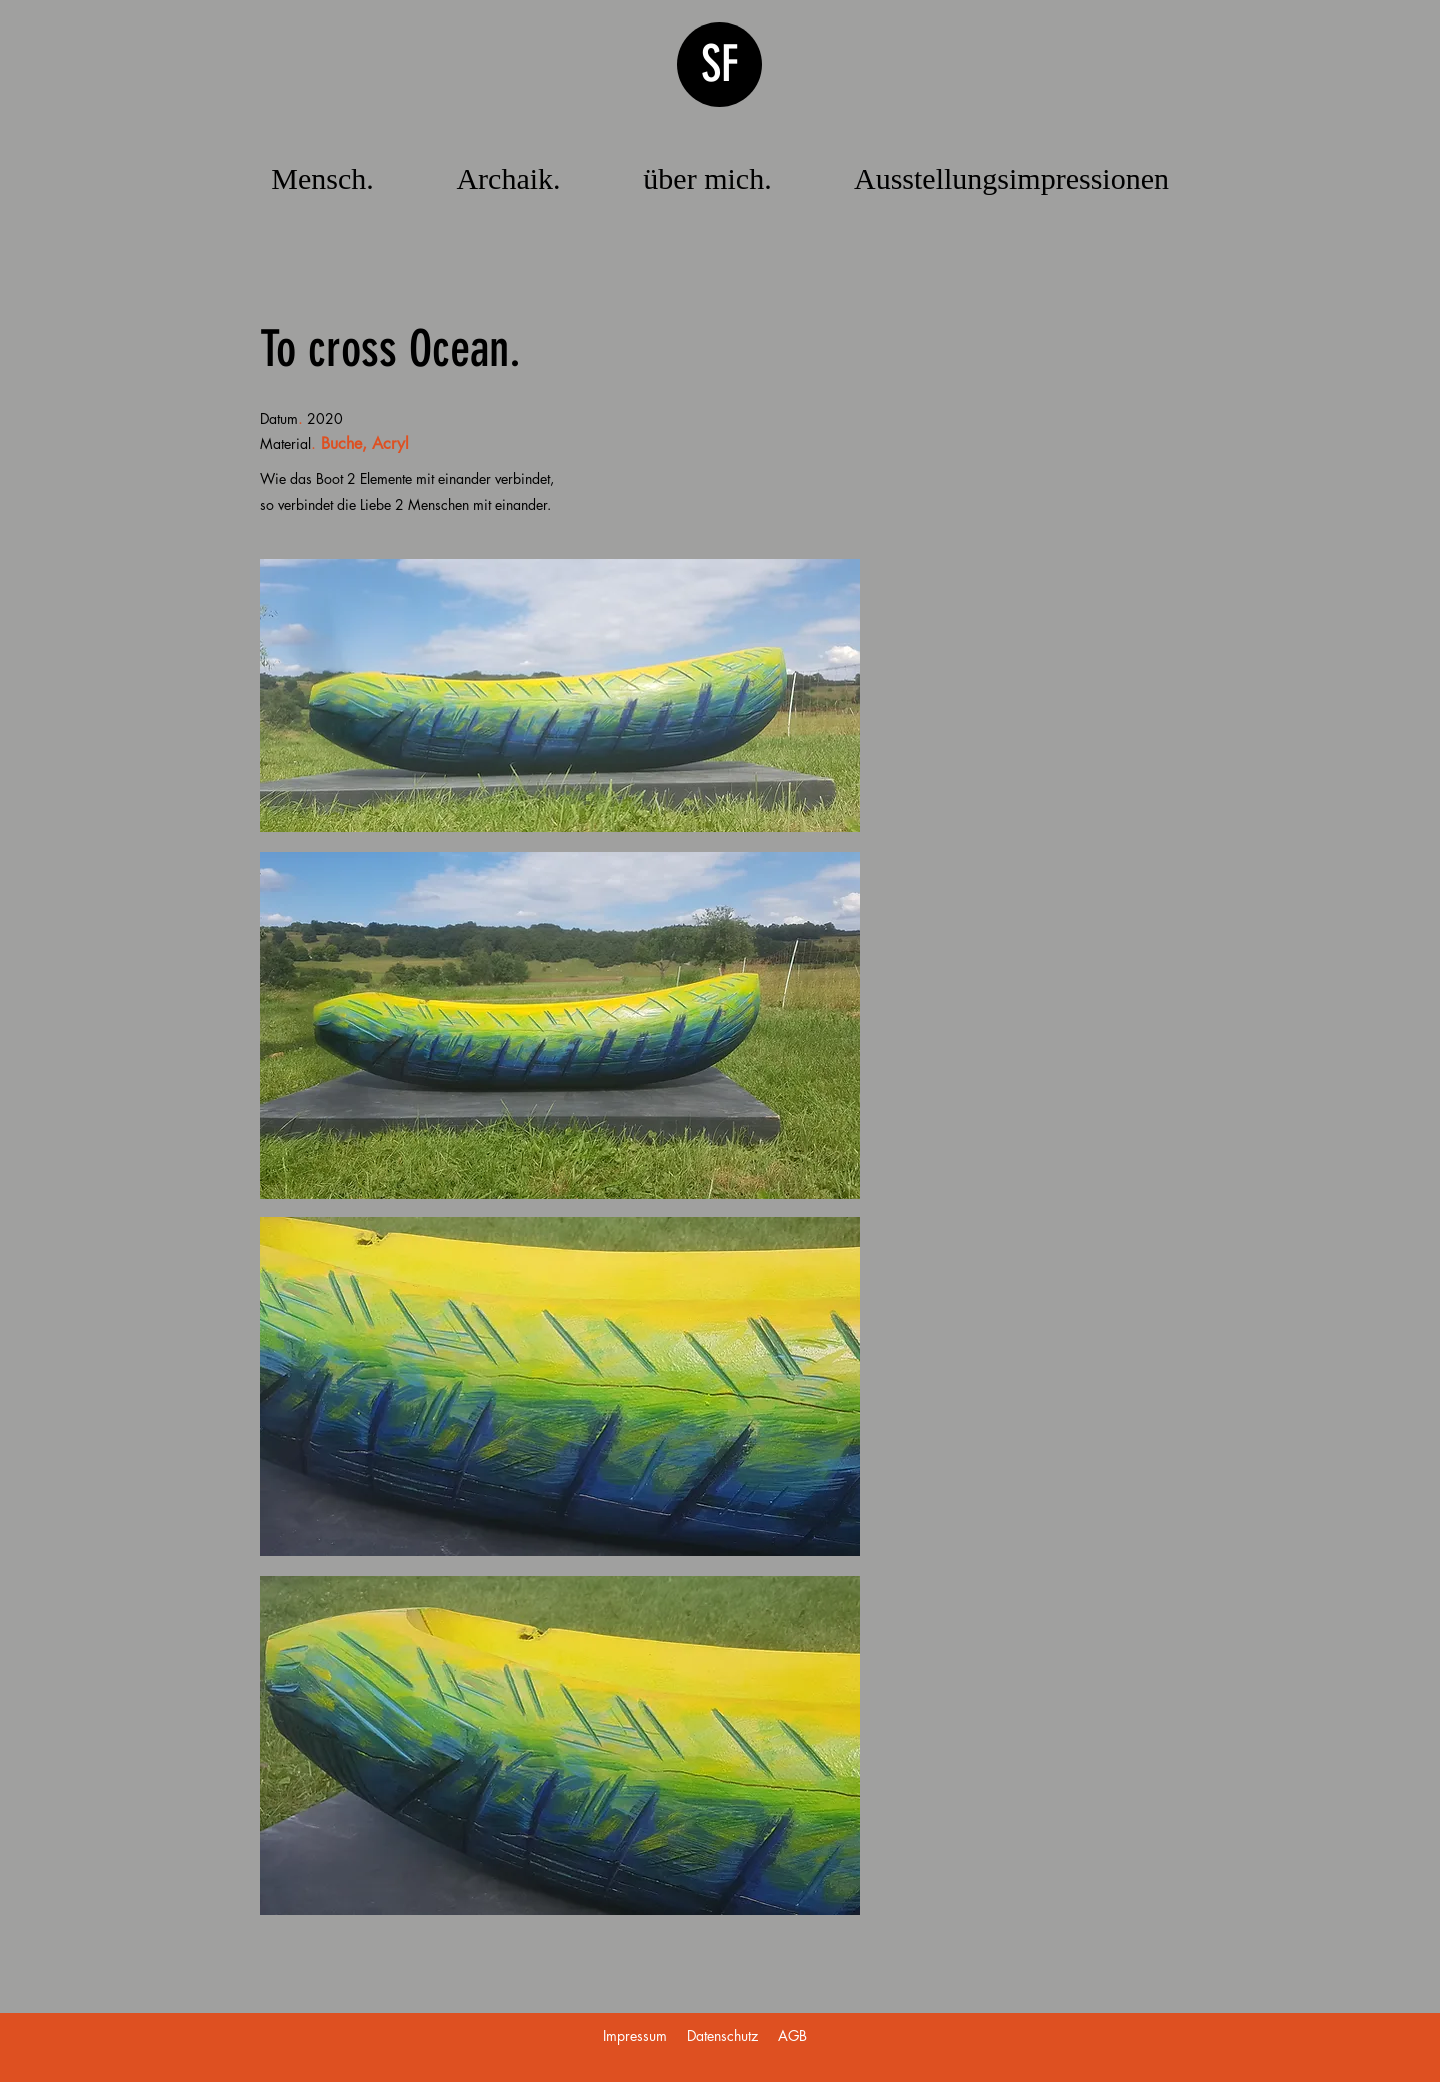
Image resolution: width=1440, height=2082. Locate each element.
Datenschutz (722, 2035)
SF (720, 64)
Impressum (635, 2035)
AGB (792, 2035)
